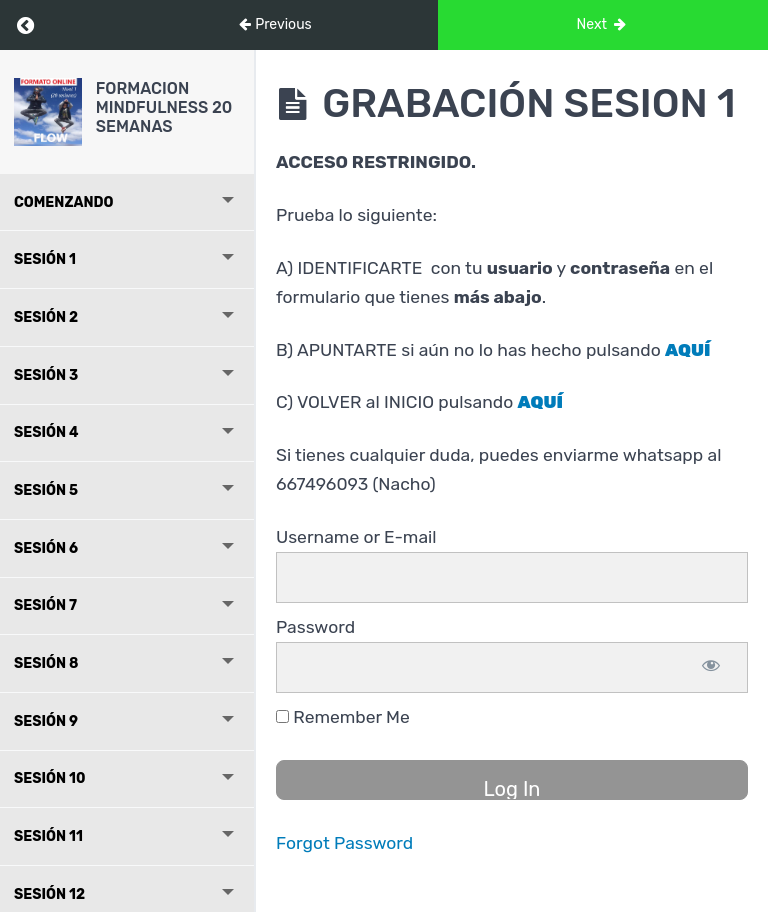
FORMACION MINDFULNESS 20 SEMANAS (164, 107)
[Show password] (711, 667)
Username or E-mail (356, 537)
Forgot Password (344, 843)
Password (315, 627)
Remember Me (343, 717)
